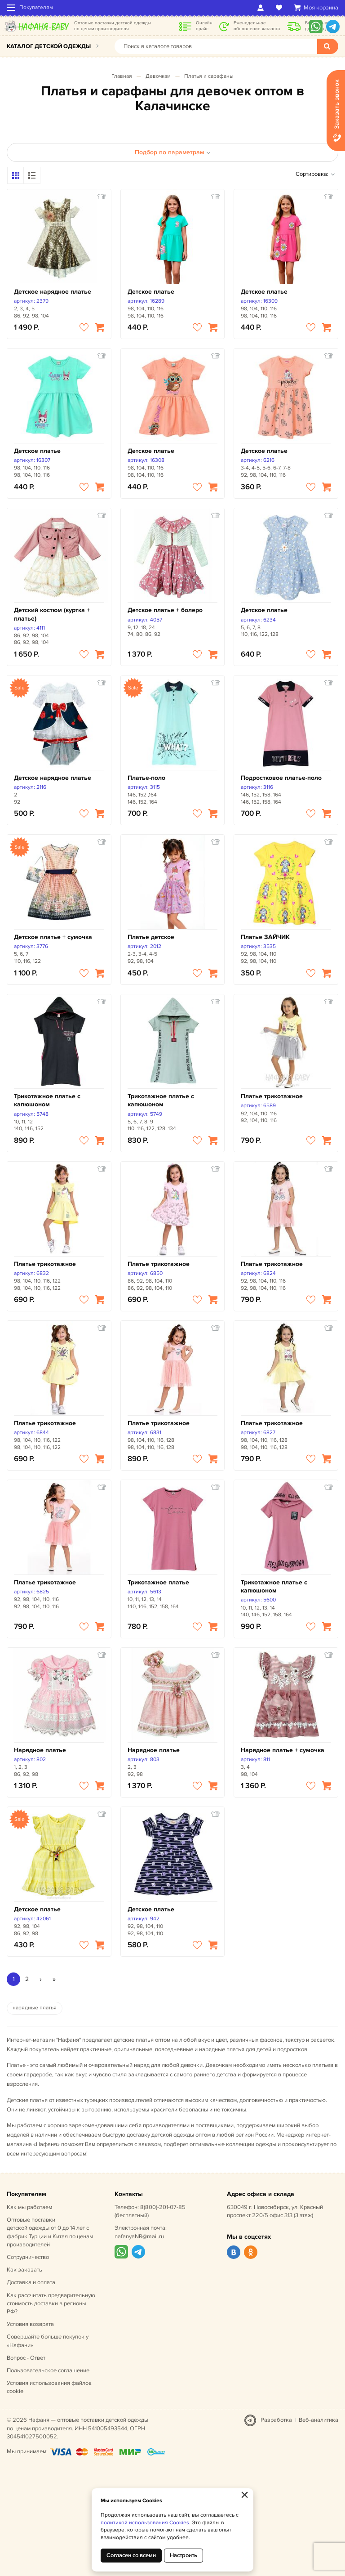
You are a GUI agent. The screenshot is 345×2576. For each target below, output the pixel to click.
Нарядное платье (40, 1750)
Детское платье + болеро (165, 610)
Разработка (276, 2420)
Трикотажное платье (158, 1582)
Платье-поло (146, 778)
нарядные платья (35, 2007)
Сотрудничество (28, 2257)
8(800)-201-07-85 (163, 2207)
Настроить (183, 2555)
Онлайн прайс (204, 25)
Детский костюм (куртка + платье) (52, 614)
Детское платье (151, 291)
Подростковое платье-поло (281, 778)
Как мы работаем (29, 2207)
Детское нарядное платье (52, 291)
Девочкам (158, 76)
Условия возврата (30, 2324)
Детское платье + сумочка (53, 937)
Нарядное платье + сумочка (282, 1750)
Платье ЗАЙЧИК (265, 937)
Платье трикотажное (272, 1096)
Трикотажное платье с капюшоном (47, 1100)
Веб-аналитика (318, 2420)
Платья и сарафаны (209, 76)
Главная (121, 76)
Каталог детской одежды (49, 46)
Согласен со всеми (131, 2555)
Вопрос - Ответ (26, 2357)
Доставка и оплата (31, 2282)
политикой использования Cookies (145, 2522)
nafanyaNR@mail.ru (139, 2236)
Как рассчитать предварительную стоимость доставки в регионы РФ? (51, 2303)
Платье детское (151, 937)
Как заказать (24, 2269)
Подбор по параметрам (173, 152)
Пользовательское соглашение (48, 2370)
